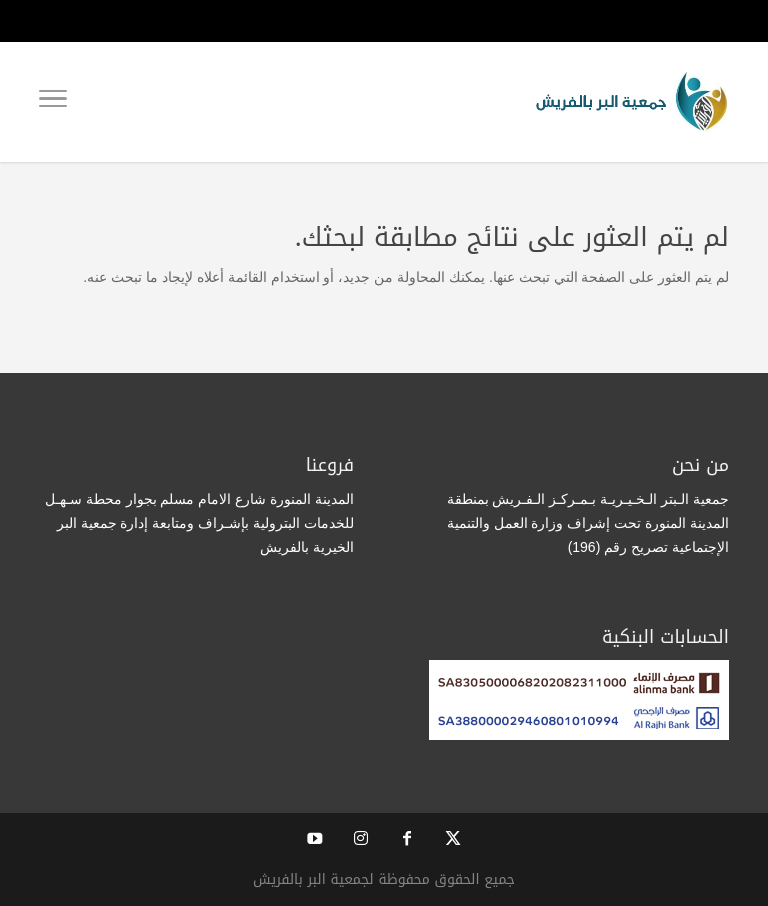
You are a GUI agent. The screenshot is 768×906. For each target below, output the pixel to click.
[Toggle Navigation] (53, 102)
